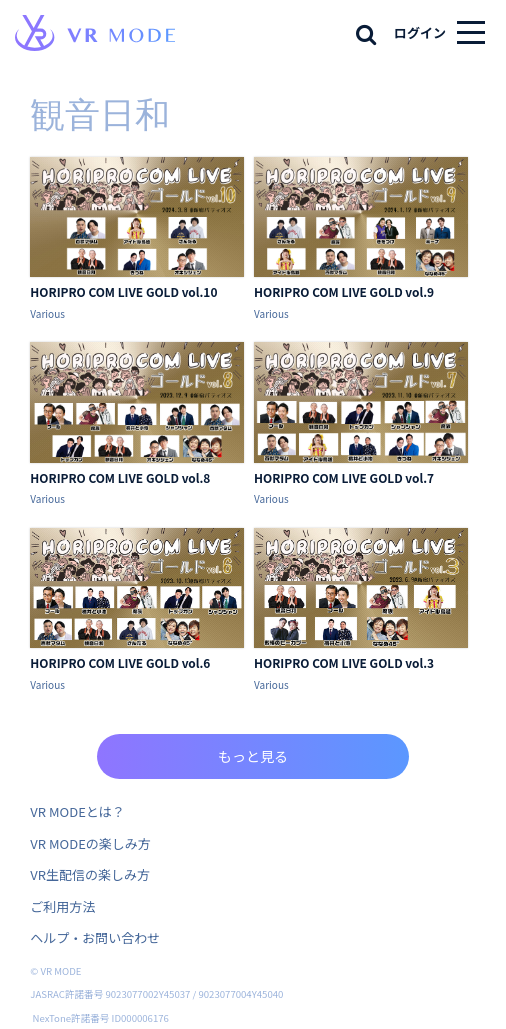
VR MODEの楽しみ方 (90, 843)
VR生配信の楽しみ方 (90, 874)
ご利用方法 (62, 906)
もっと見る (253, 756)
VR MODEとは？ (77, 811)
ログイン (420, 32)
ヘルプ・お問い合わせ (95, 937)
